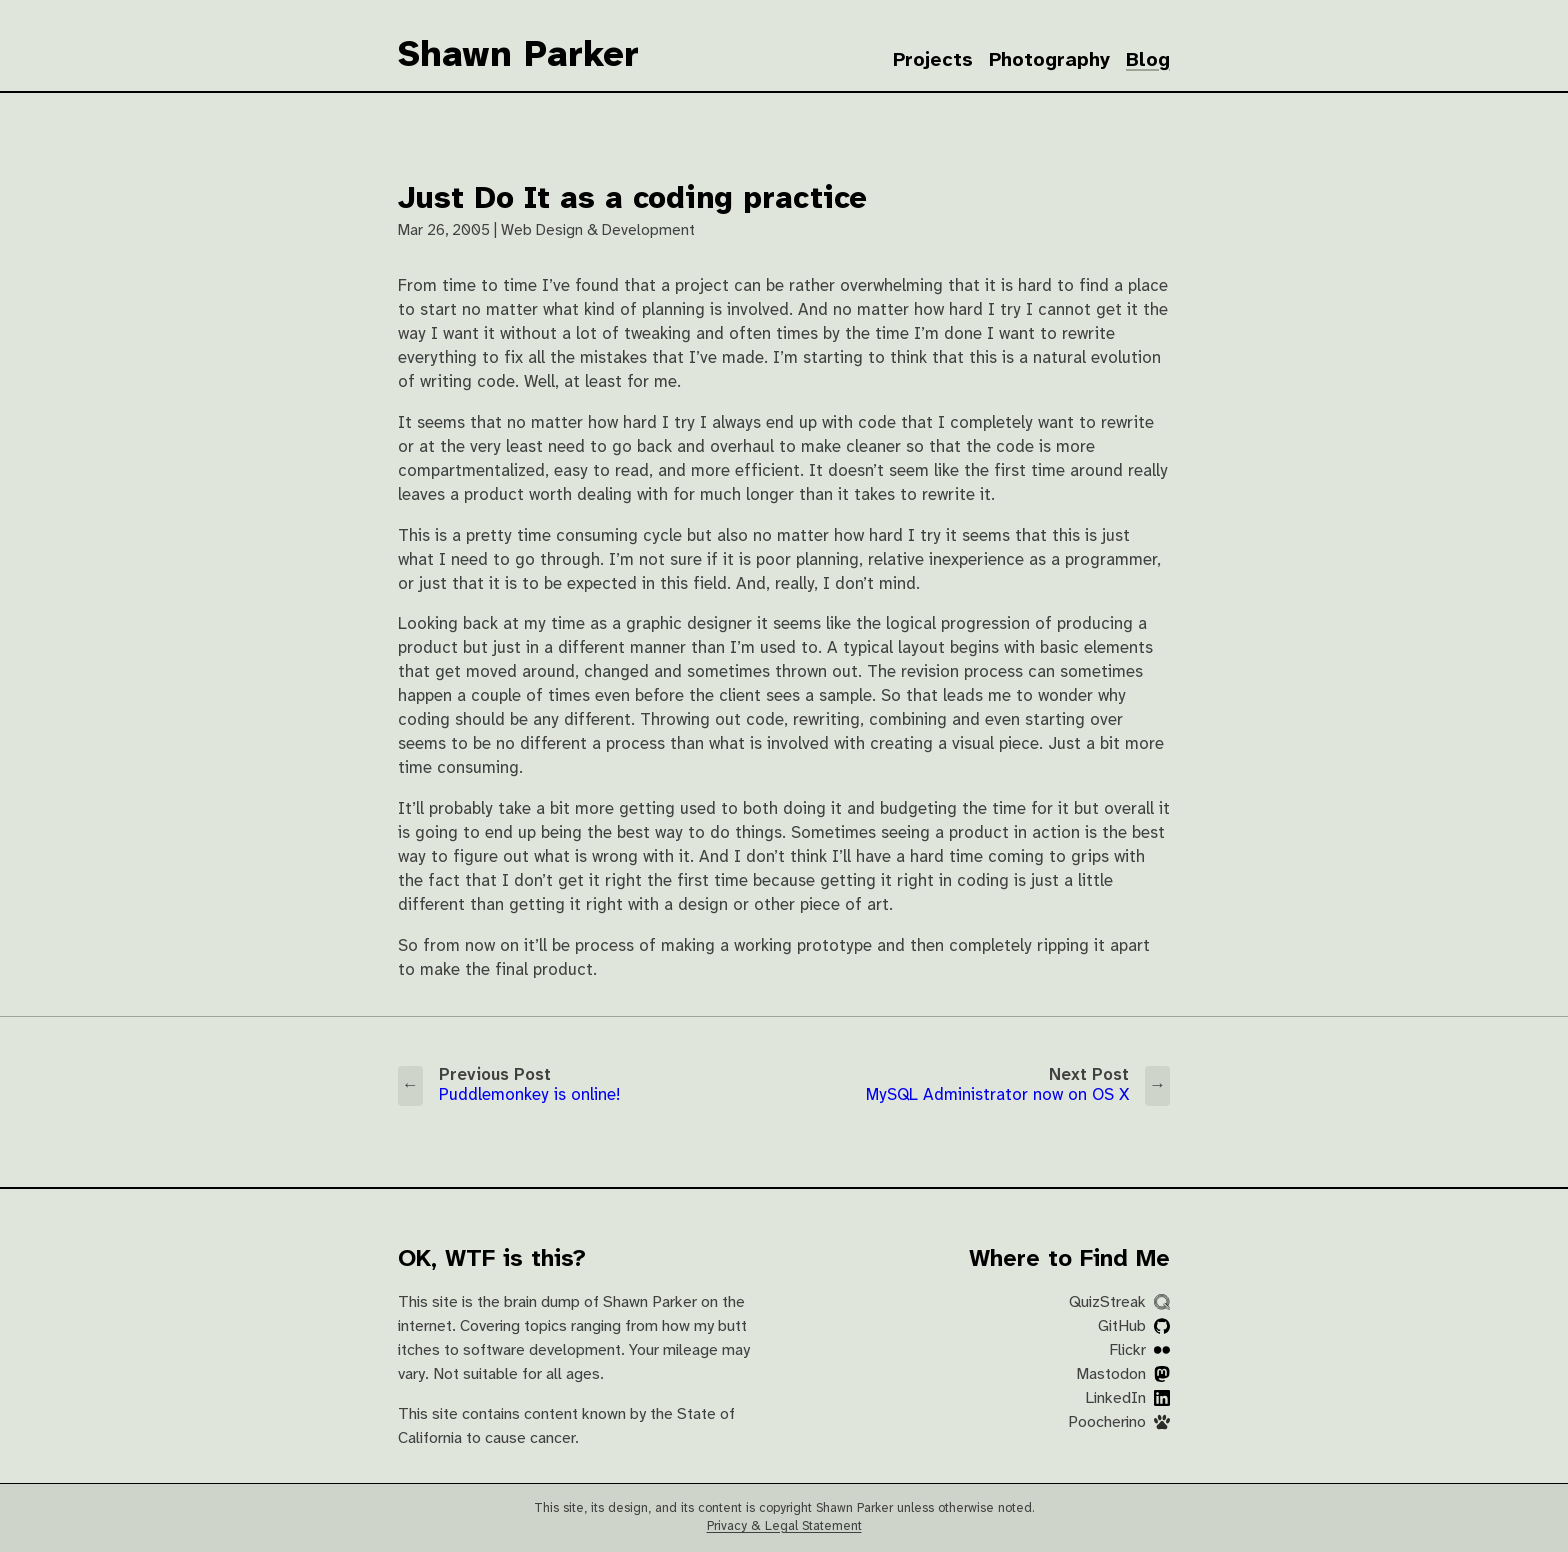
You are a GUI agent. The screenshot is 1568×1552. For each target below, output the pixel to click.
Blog (1148, 60)
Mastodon (1123, 1374)
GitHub (1134, 1326)
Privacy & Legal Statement (784, 1526)
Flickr (1139, 1350)
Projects (933, 60)
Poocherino (1119, 1422)
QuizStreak (1119, 1302)
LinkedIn (1127, 1398)
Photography (1049, 60)
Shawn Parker (518, 56)
